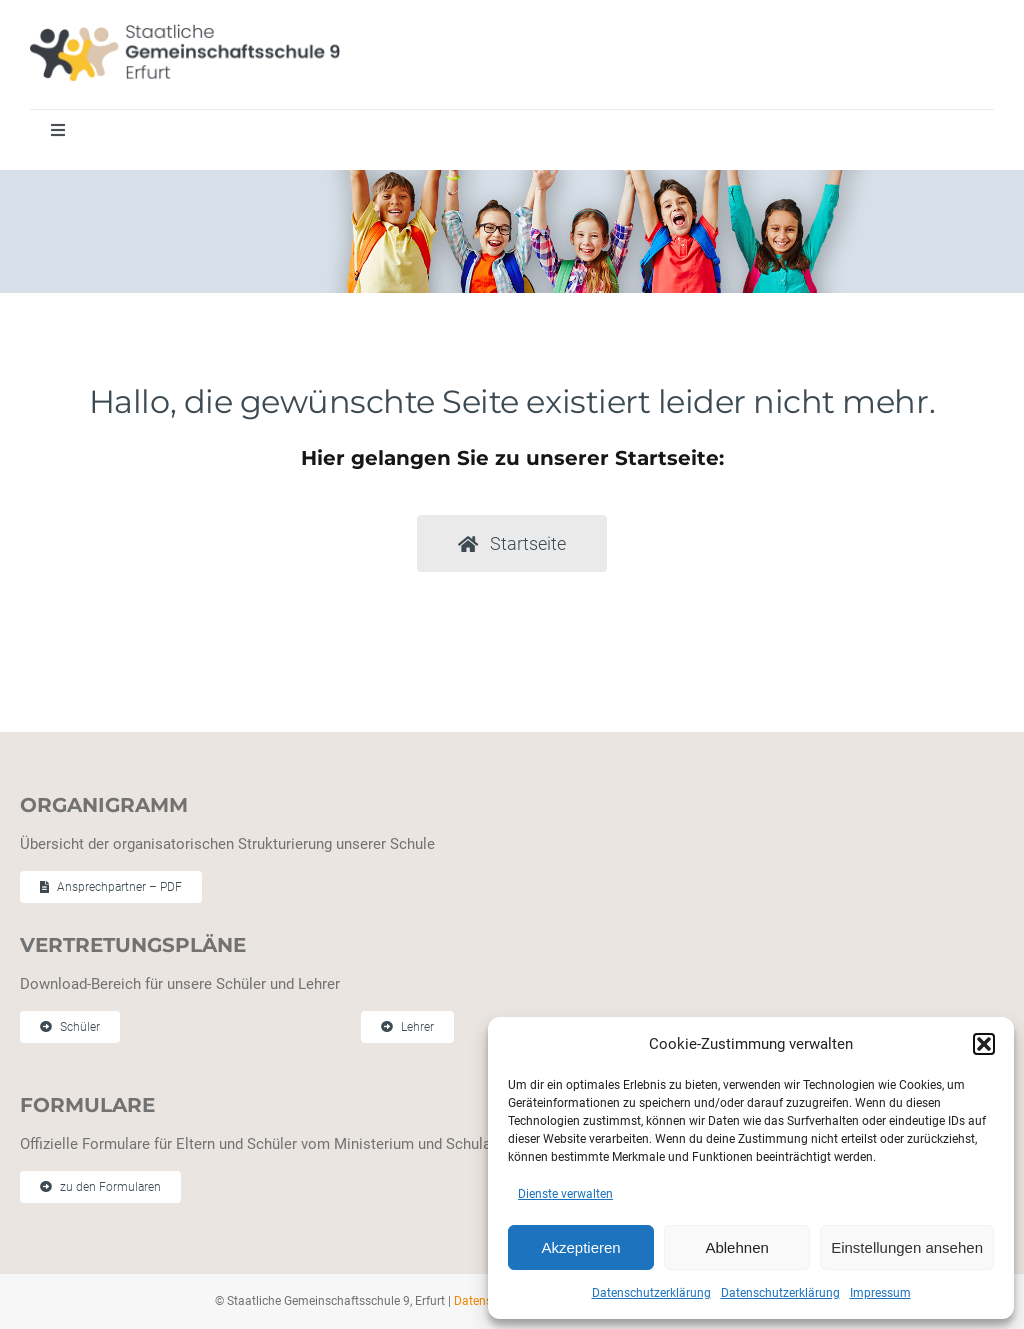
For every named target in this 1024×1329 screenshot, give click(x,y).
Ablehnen (736, 1247)
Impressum (880, 1293)
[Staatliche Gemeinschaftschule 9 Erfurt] (185, 31)
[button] (984, 1044)
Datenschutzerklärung (651, 1293)
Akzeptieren (580, 1247)
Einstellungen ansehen (907, 1247)
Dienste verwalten (565, 1194)
